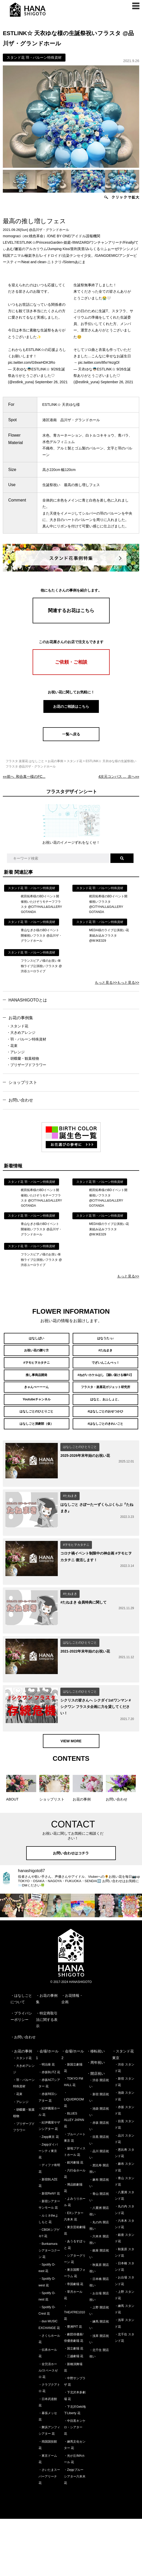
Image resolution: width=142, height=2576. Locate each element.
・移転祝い (96, 2108)
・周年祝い (96, 2119)
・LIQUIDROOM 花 (74, 2156)
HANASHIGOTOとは (27, 1000)
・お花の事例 (21, 2108)
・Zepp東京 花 (49, 2194)
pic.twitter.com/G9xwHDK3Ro (31, 362)
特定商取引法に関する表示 (47, 2076)
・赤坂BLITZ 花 (49, 2129)
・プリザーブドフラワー (26, 1065)
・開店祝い (96, 2131)
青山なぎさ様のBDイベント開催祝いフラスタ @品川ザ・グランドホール (41, 935)
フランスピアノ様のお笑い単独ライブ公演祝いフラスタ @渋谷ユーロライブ (41, 966)
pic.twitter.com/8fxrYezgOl (98, 362)
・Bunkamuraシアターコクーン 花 (49, 2307)
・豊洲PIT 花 (73, 2384)
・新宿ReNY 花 (49, 2251)
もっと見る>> (106, 982)
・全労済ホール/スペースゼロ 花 (48, 2427)
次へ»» (118, 776)
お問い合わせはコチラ (71, 1910)
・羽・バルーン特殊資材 (26, 1039)
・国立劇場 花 (73, 2405)
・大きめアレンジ (21, 1032)
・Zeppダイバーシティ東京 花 (48, 2208)
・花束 (12, 1046)
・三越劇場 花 (73, 2413)
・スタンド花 (17, 1026)
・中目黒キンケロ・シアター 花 (75, 2484)
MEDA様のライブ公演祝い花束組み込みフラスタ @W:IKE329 (109, 935)
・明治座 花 (47, 2121)
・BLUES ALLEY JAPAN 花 (74, 2177)
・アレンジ (16, 1052)
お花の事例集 (20, 1018)
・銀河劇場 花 (73, 2219)
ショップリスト (22, 1082)
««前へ (24, 776)
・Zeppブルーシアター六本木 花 (75, 2533)
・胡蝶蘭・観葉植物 (23, 1058)
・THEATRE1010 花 (74, 2369)
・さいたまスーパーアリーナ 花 (49, 2533)
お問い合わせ (20, 1100)
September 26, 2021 (51, 382)
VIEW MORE (71, 1798)
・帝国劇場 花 (73, 2341)
